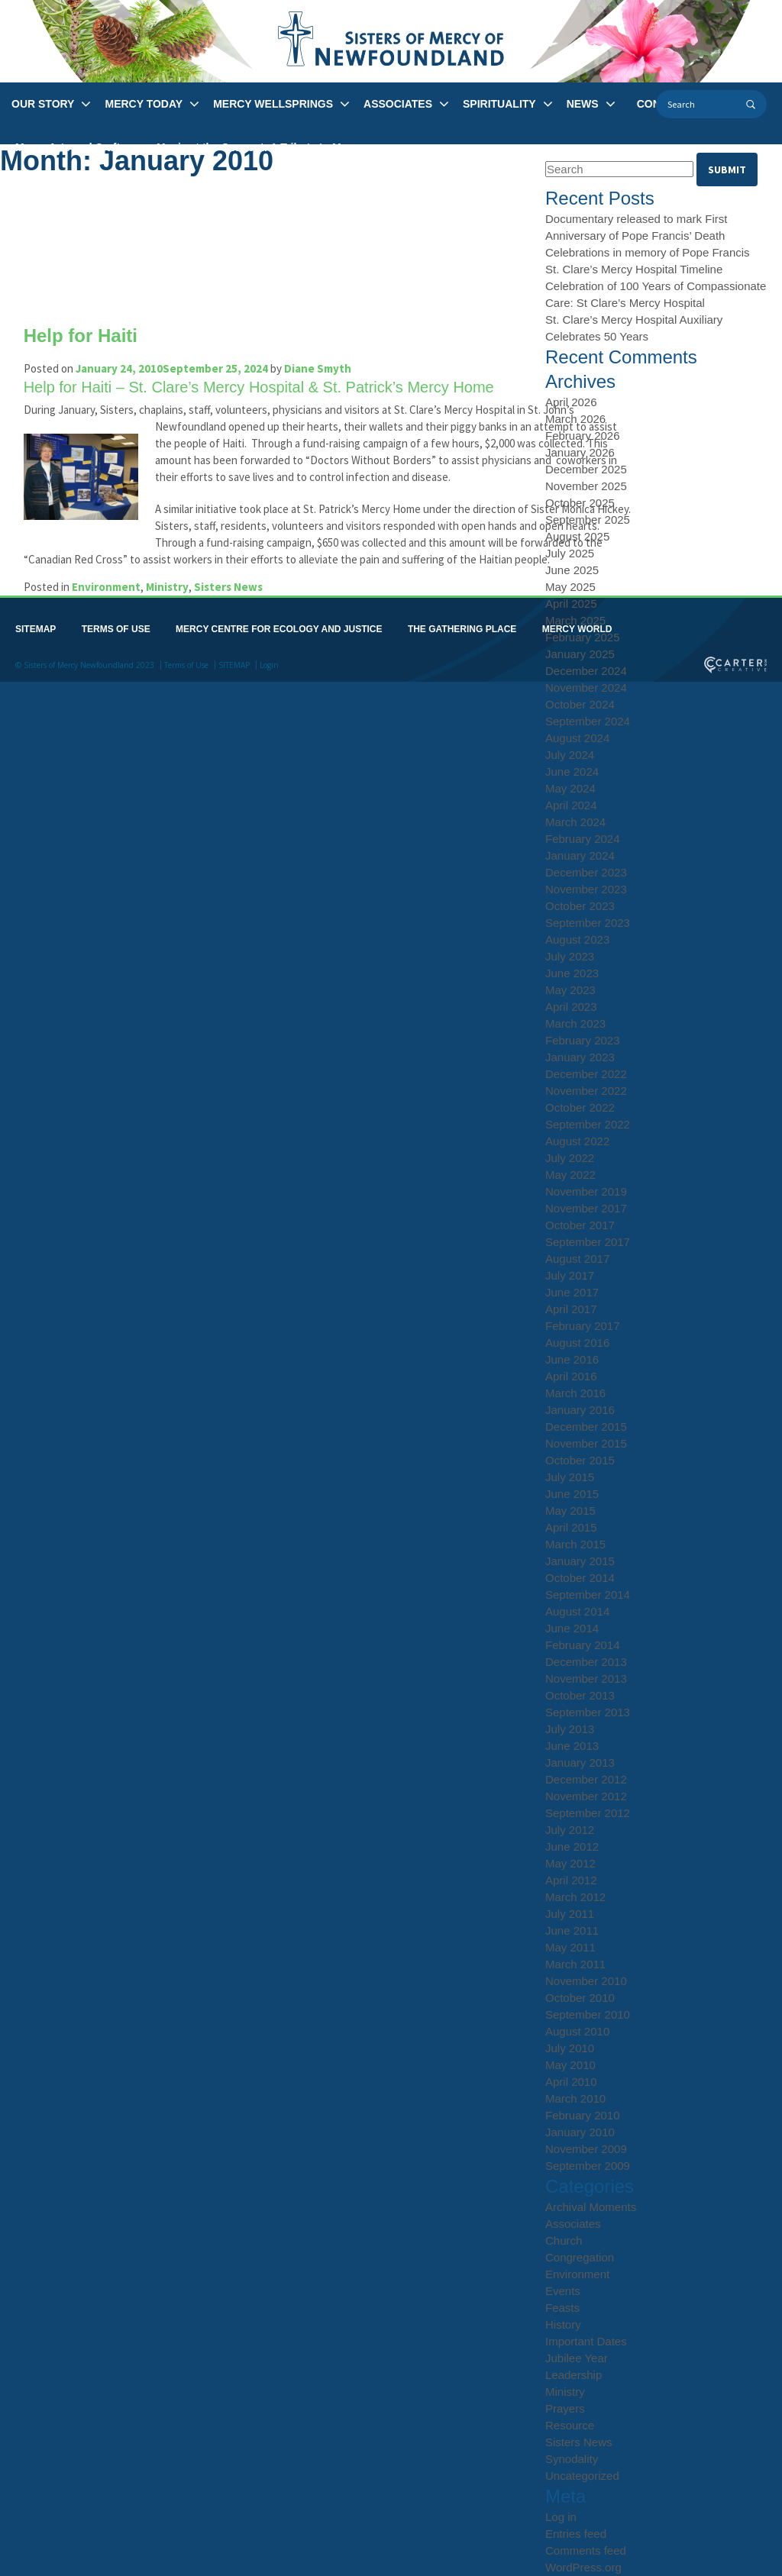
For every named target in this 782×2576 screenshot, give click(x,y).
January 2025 (580, 653)
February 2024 (582, 838)
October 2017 (580, 1225)
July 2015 (569, 1476)
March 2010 (575, 2098)
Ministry (174, 620)
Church (563, 2240)
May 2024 (570, 788)
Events (562, 2290)
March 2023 (575, 1023)
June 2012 (572, 1846)
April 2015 (571, 1527)
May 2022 (570, 1174)
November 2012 (586, 1796)
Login (269, 698)
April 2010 (571, 2081)
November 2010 (586, 1980)
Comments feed (585, 2550)
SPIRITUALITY (499, 104)
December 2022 (586, 1073)
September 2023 (587, 922)
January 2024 (580, 855)
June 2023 (572, 973)
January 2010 (580, 2132)
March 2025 (575, 620)
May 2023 (570, 989)
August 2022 (577, 1141)
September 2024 (587, 721)
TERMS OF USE (116, 662)
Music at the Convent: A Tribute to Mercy (260, 147)
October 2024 (580, 704)
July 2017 (569, 1275)
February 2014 (582, 1644)
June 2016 (572, 1359)
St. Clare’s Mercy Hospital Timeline (633, 269)
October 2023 (580, 905)
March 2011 (575, 1964)
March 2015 (575, 1544)
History (563, 2324)
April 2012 (571, 1880)
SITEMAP (35, 662)
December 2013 (586, 1661)
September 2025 (587, 519)
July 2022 (569, 1157)
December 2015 (586, 1426)
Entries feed (575, 2533)
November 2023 (586, 889)
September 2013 (587, 1712)
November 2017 (586, 1208)
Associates (573, 2223)
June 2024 (572, 771)
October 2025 (580, 502)
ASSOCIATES (398, 104)
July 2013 (569, 1728)
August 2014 (577, 1611)
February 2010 (582, 2115)
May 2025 (570, 586)
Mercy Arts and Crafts (70, 147)
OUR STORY (42, 104)
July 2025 (569, 553)
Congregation (579, 2257)
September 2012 (587, 1812)
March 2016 (575, 1392)
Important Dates (586, 2341)
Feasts (562, 2307)
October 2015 (580, 1460)
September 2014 (587, 1594)
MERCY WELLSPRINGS (273, 104)
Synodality (571, 2458)
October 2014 (580, 1577)
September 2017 (587, 1241)
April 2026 (571, 401)
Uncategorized (582, 2475)
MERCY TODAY (144, 104)
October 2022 (580, 1107)
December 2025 (586, 469)
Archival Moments (590, 2206)
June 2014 (572, 1628)
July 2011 (569, 1913)
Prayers (565, 2408)
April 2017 (571, 1309)
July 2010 (569, 2048)
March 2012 (575, 1896)
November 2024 (586, 687)
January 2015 (580, 1560)
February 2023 (582, 1040)
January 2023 (580, 1057)
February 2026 (582, 435)
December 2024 (586, 670)
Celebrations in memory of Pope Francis (647, 252)
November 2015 (586, 1443)
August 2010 (577, 2031)
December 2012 (586, 1779)
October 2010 (580, 1997)
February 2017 (582, 1325)
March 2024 (575, 821)
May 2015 (570, 1510)
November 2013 (586, 1678)
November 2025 (586, 485)
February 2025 (582, 637)
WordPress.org (583, 2567)
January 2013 (580, 1762)
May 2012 (570, 1863)
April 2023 (571, 1006)
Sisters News (235, 620)
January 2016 (580, 1409)
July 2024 (569, 754)
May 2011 (570, 1947)
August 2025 (577, 536)
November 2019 (586, 1191)
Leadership (573, 2374)
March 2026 (575, 418)
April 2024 (571, 805)
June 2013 (572, 1745)
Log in (561, 2516)
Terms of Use (186, 698)
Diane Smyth (324, 368)
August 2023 (577, 939)
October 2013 (580, 1695)
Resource (569, 2425)
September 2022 (587, 1124)
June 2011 (572, 1930)
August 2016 (577, 1342)
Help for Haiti (87, 335)
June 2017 (572, 1292)
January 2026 (580, 452)
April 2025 (571, 603)
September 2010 (587, 2014)
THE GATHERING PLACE (462, 662)
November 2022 (586, 1090)
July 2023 (569, 956)
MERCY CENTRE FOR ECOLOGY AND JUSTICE (279, 662)
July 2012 (569, 1829)
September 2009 (587, 2165)
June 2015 (572, 1493)
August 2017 (577, 1258)
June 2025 (572, 569)
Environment (113, 620)
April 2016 (571, 1376)
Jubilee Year (576, 2358)
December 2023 (586, 872)
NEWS (583, 104)
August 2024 (577, 737)
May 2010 (570, 2064)
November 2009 (586, 2148)
